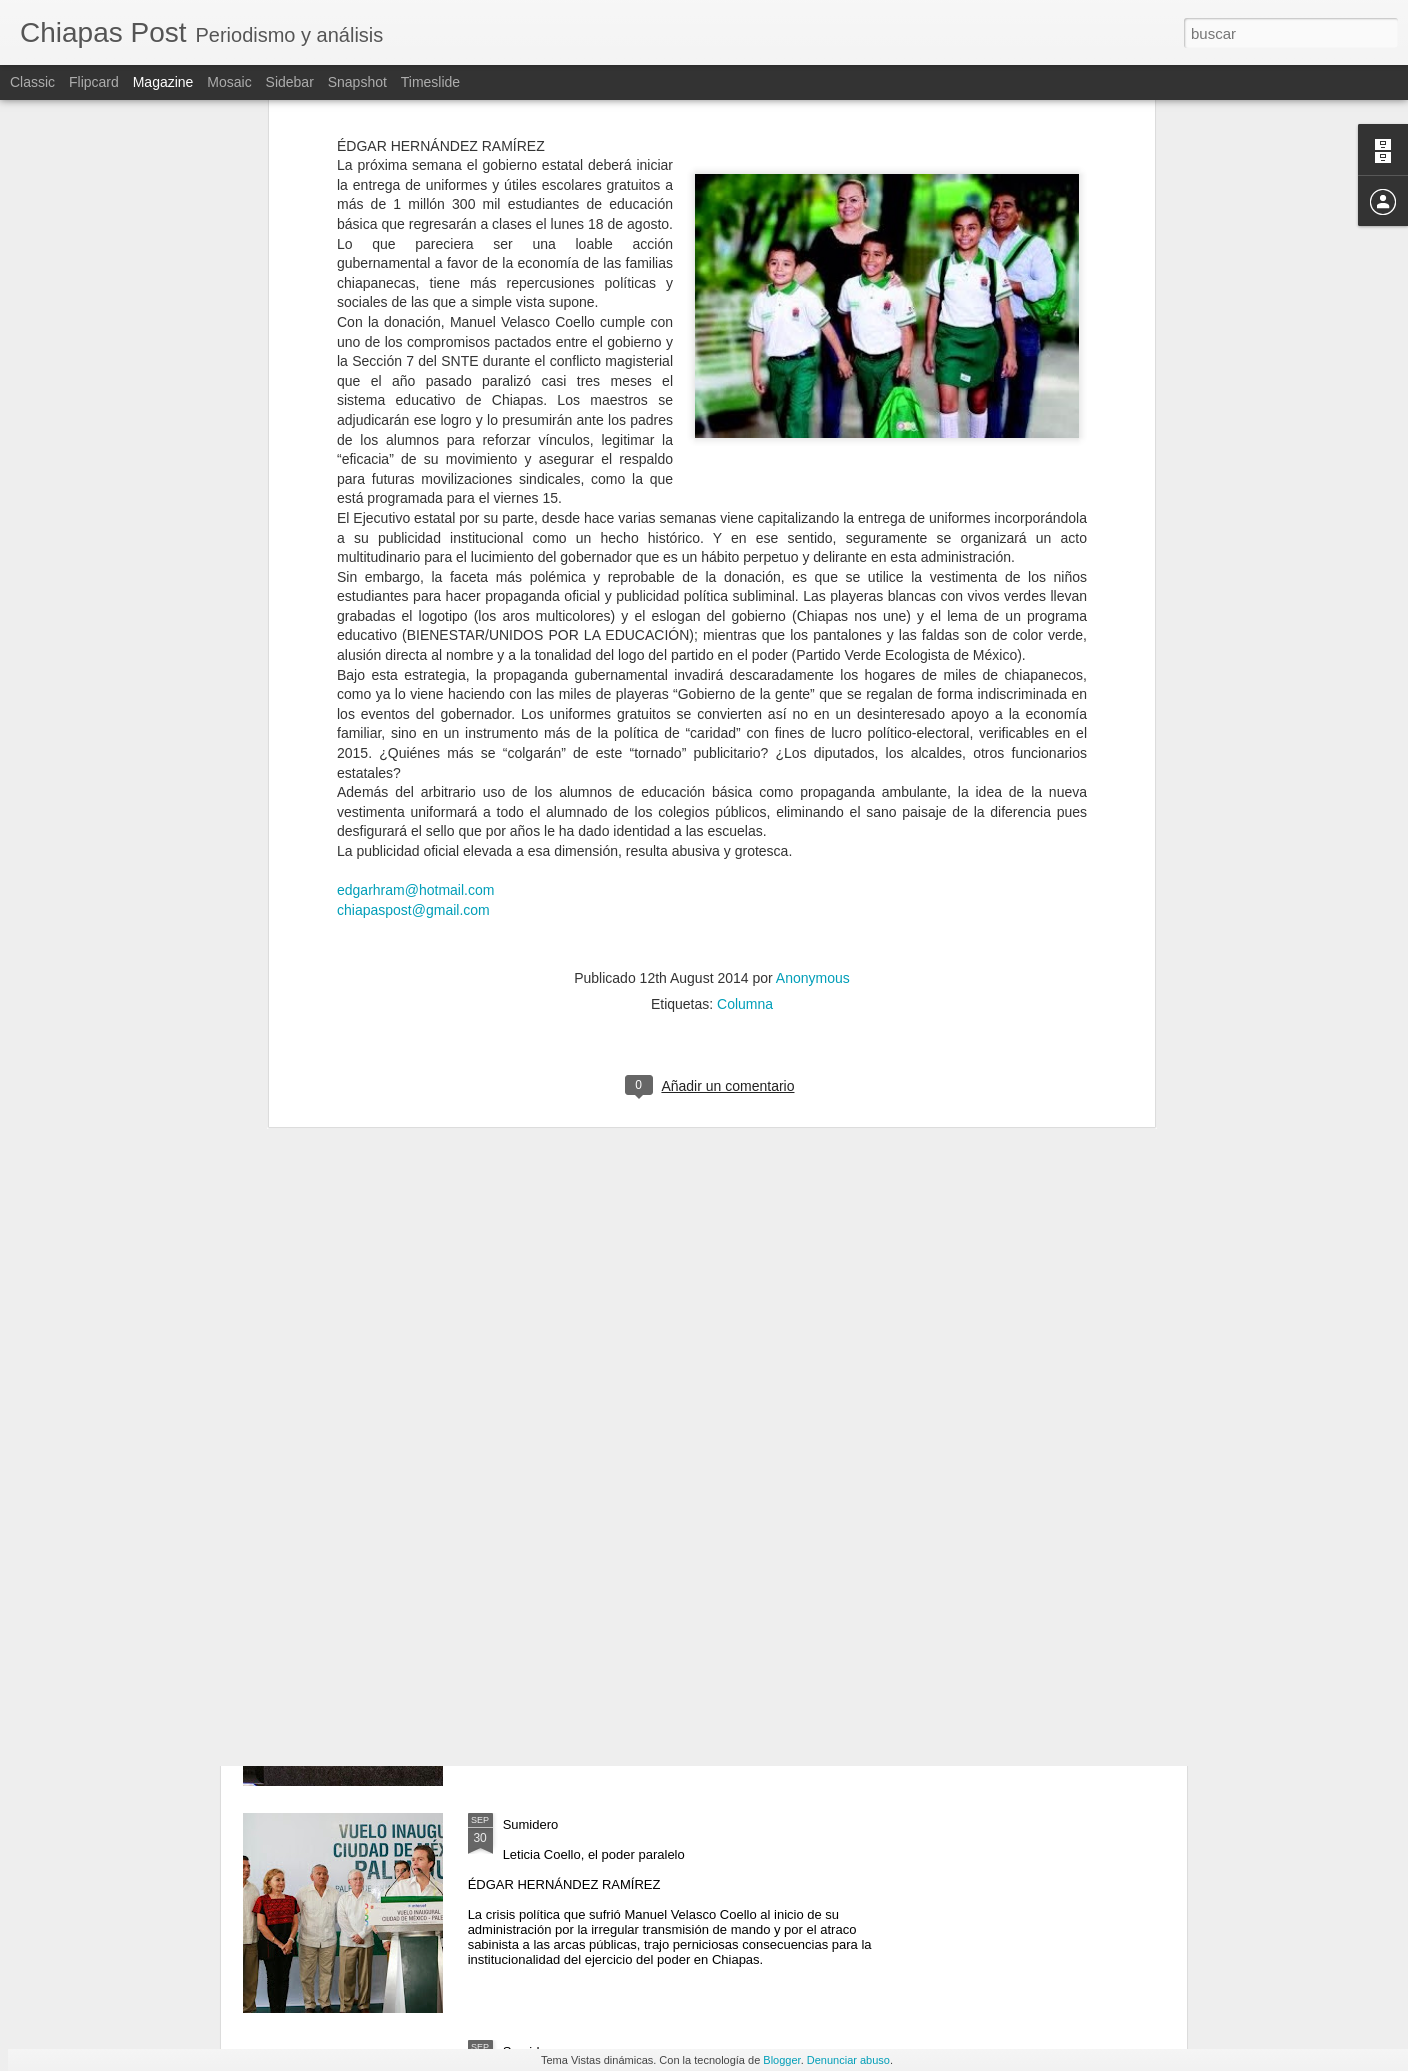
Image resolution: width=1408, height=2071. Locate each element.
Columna (745, 706)
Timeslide (430, 82)
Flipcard (94, 82)
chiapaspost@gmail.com (413, 612)
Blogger (781, 2060)
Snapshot (357, 82)
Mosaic (229, 82)
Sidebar (290, 82)
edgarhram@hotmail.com (415, 593)
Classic (32, 82)
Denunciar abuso (848, 2060)
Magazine (163, 82)
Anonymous (813, 680)
